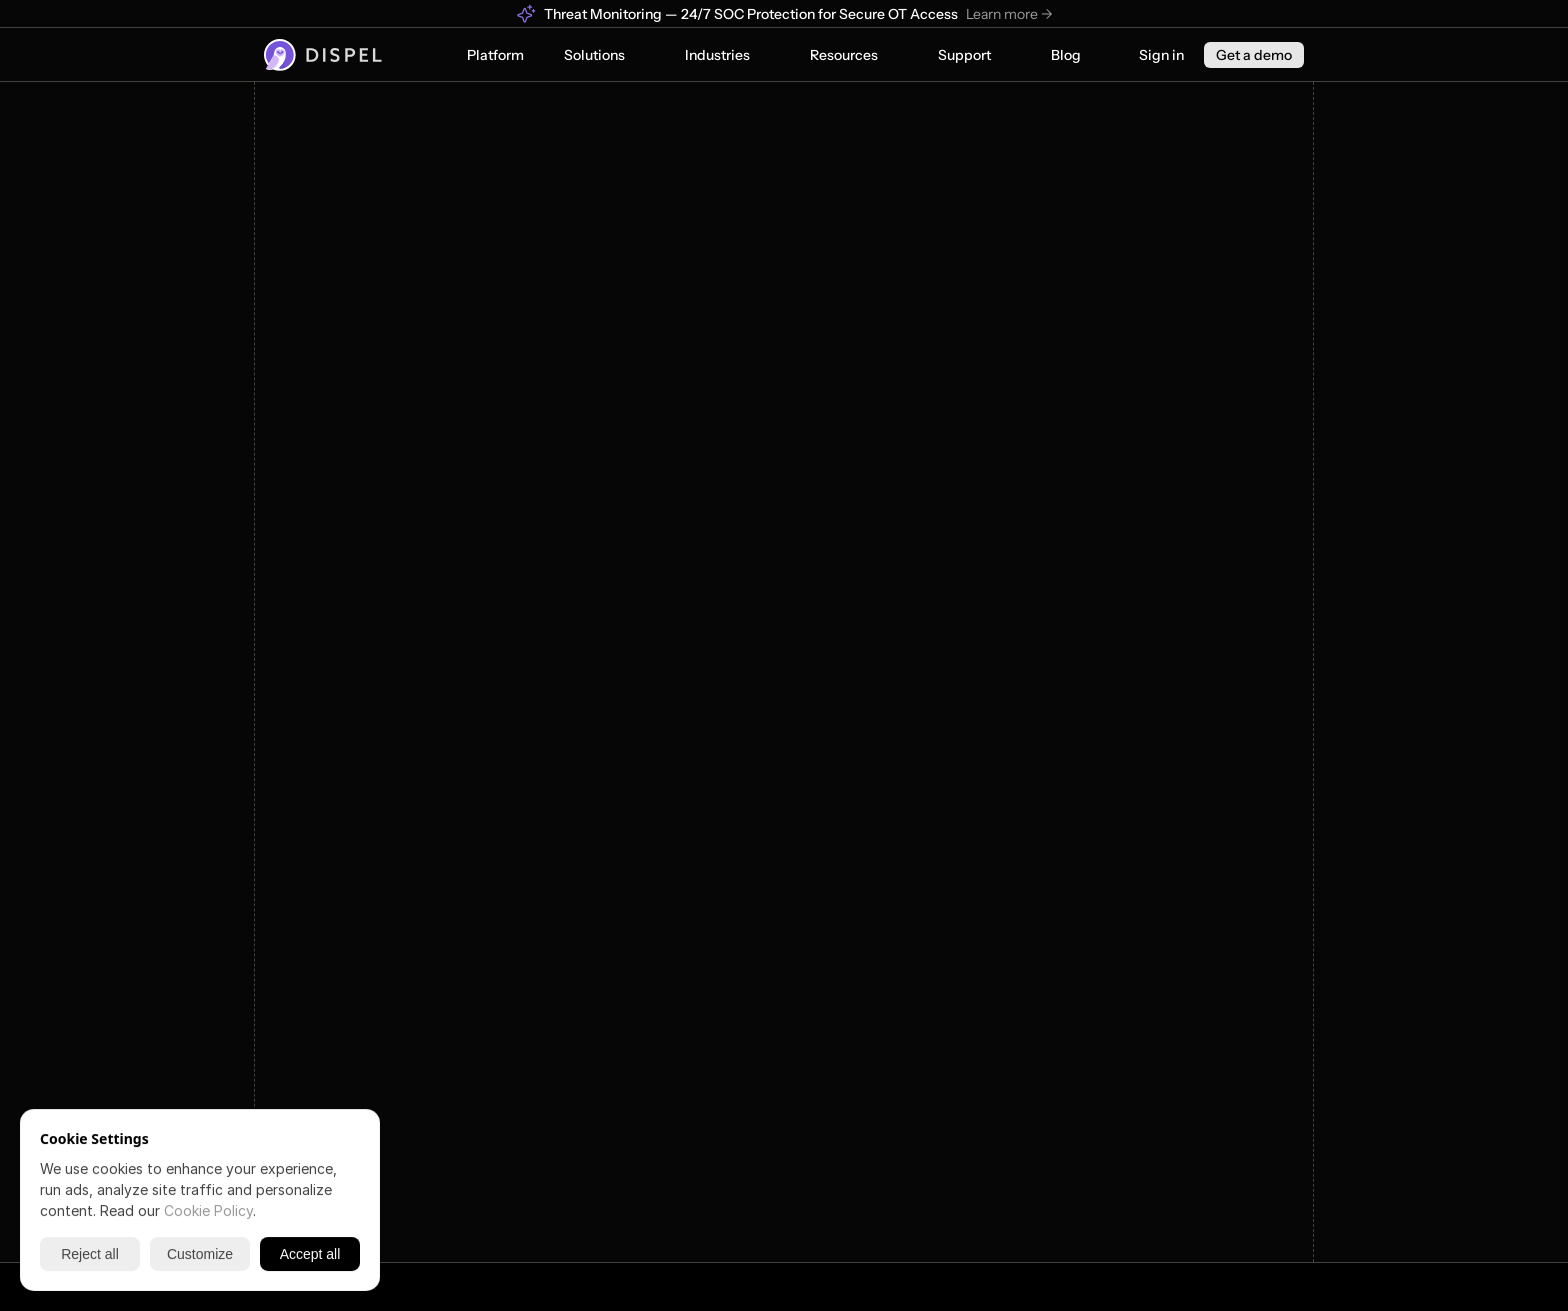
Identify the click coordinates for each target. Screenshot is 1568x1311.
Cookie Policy (208, 1210)
